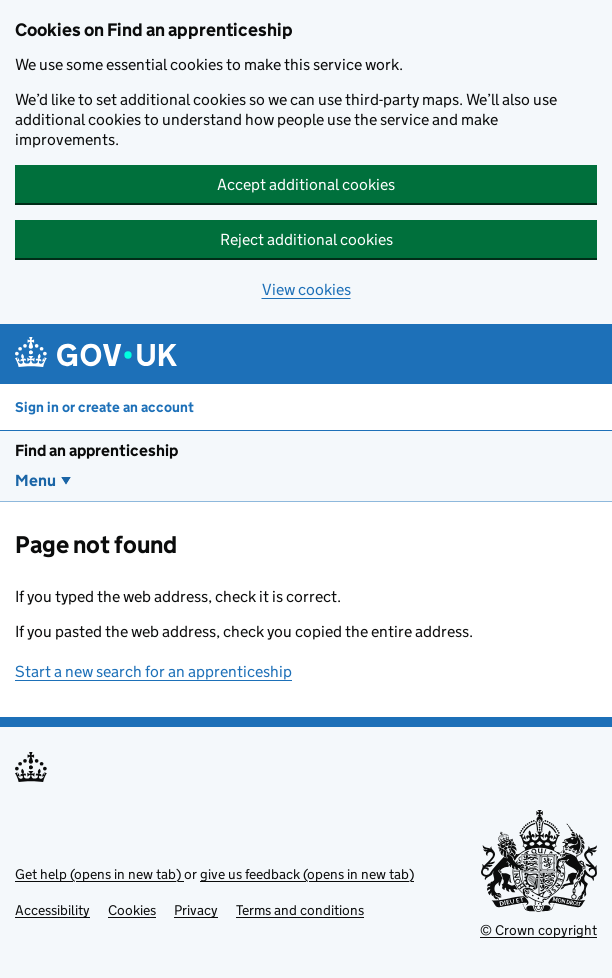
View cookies (306, 289)
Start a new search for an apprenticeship (153, 671)
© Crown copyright (538, 930)
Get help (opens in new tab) (99, 874)
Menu (35, 480)
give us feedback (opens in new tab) (307, 874)
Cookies (132, 910)
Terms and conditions (300, 910)
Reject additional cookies (306, 239)
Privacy (196, 910)
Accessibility (52, 910)
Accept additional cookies (306, 184)
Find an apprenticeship (96, 450)
